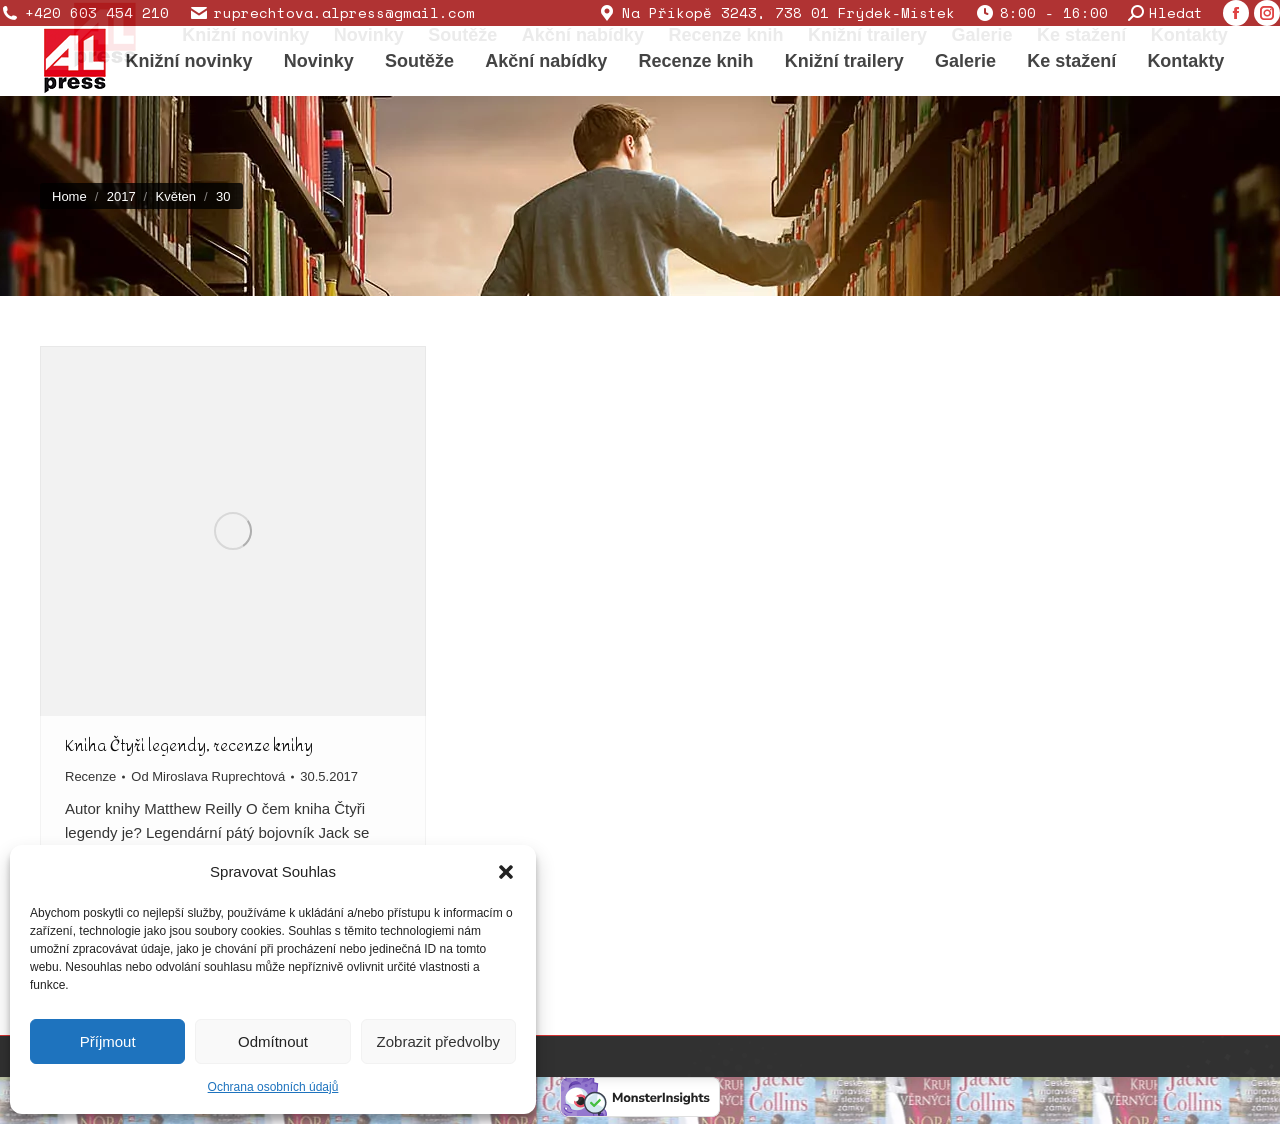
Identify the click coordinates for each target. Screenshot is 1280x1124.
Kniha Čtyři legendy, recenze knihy (189, 745)
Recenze (90, 776)
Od (208, 776)
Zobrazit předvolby (438, 1041)
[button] (506, 872)
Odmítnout (273, 1041)
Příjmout (108, 1041)
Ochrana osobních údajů (273, 1087)
